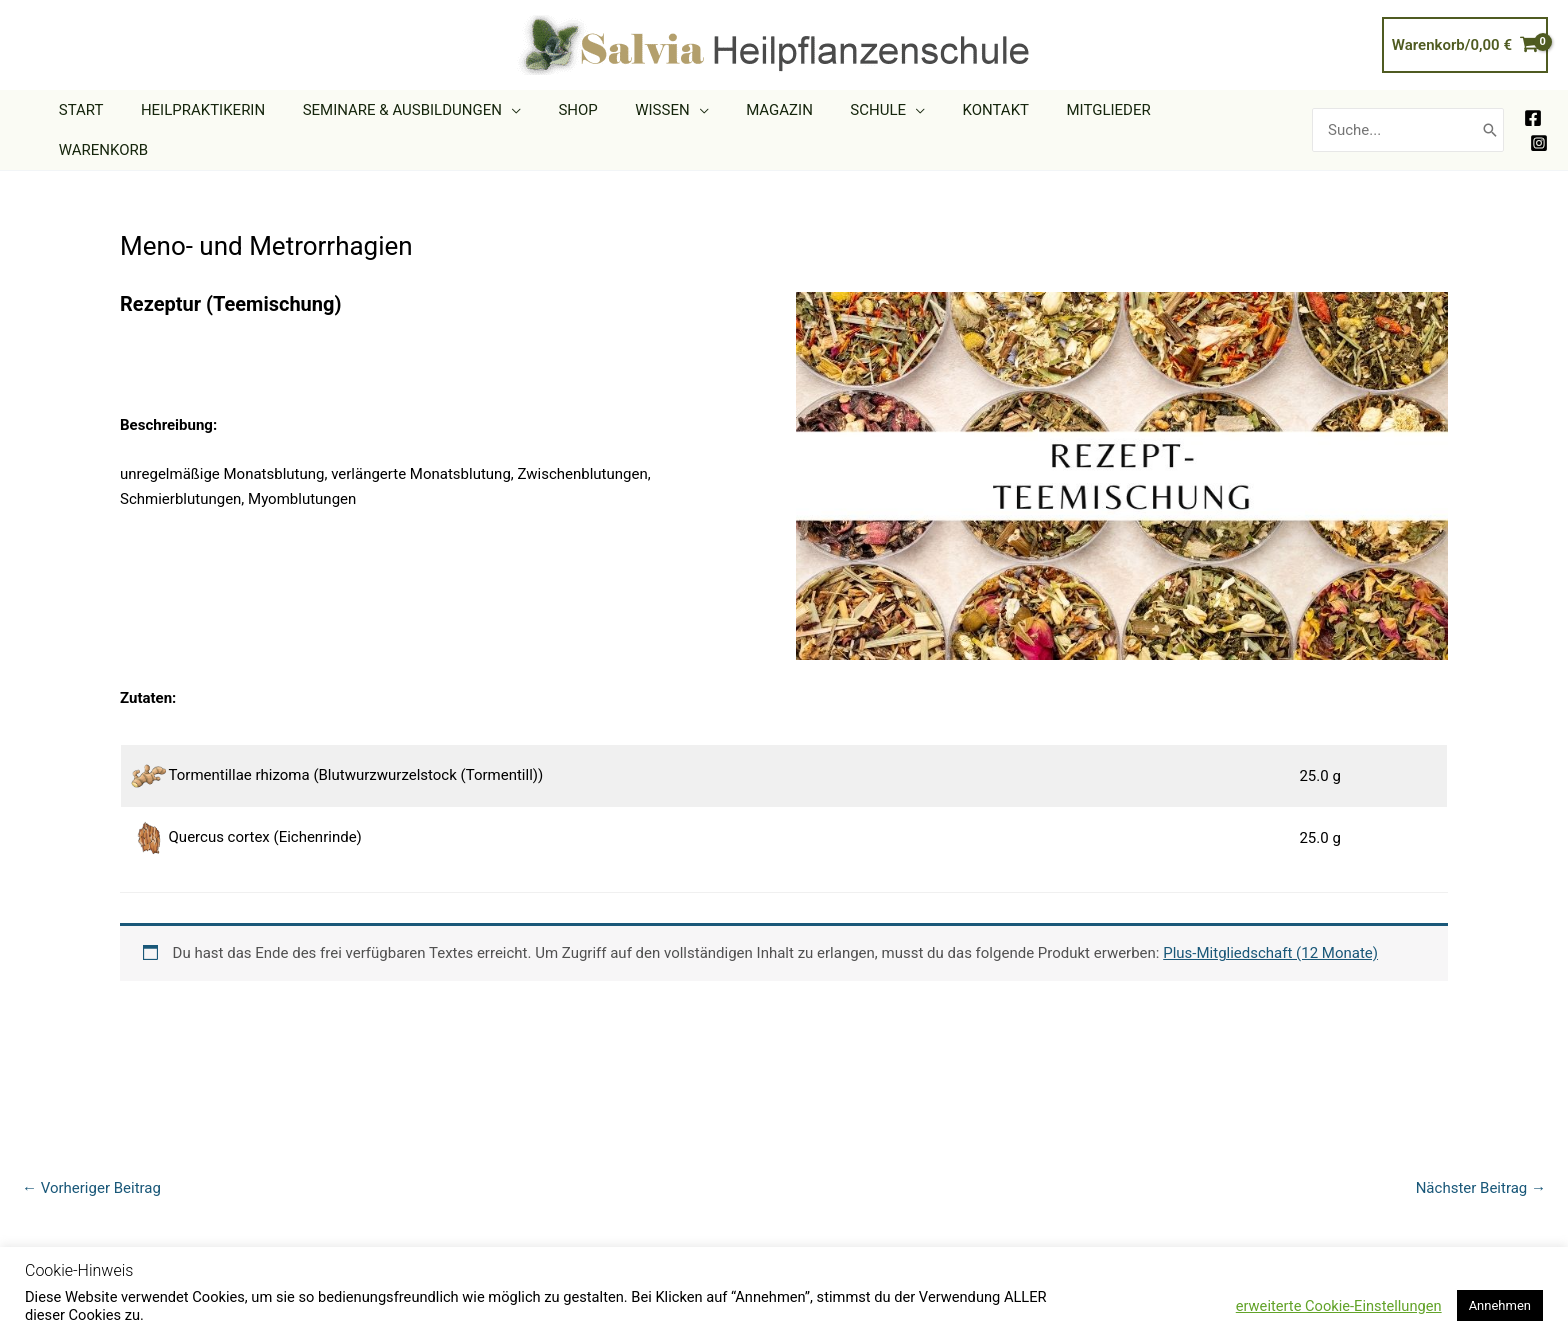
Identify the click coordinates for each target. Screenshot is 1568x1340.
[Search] (1490, 114)
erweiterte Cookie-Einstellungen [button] (1339, 1306)
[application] (563, 115)
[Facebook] (1533, 103)
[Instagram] (1539, 128)
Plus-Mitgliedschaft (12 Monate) (1270, 923)
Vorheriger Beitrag (91, 1158)
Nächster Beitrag (1481, 1158)
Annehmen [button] (1500, 1305)
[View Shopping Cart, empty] (1465, 45)
